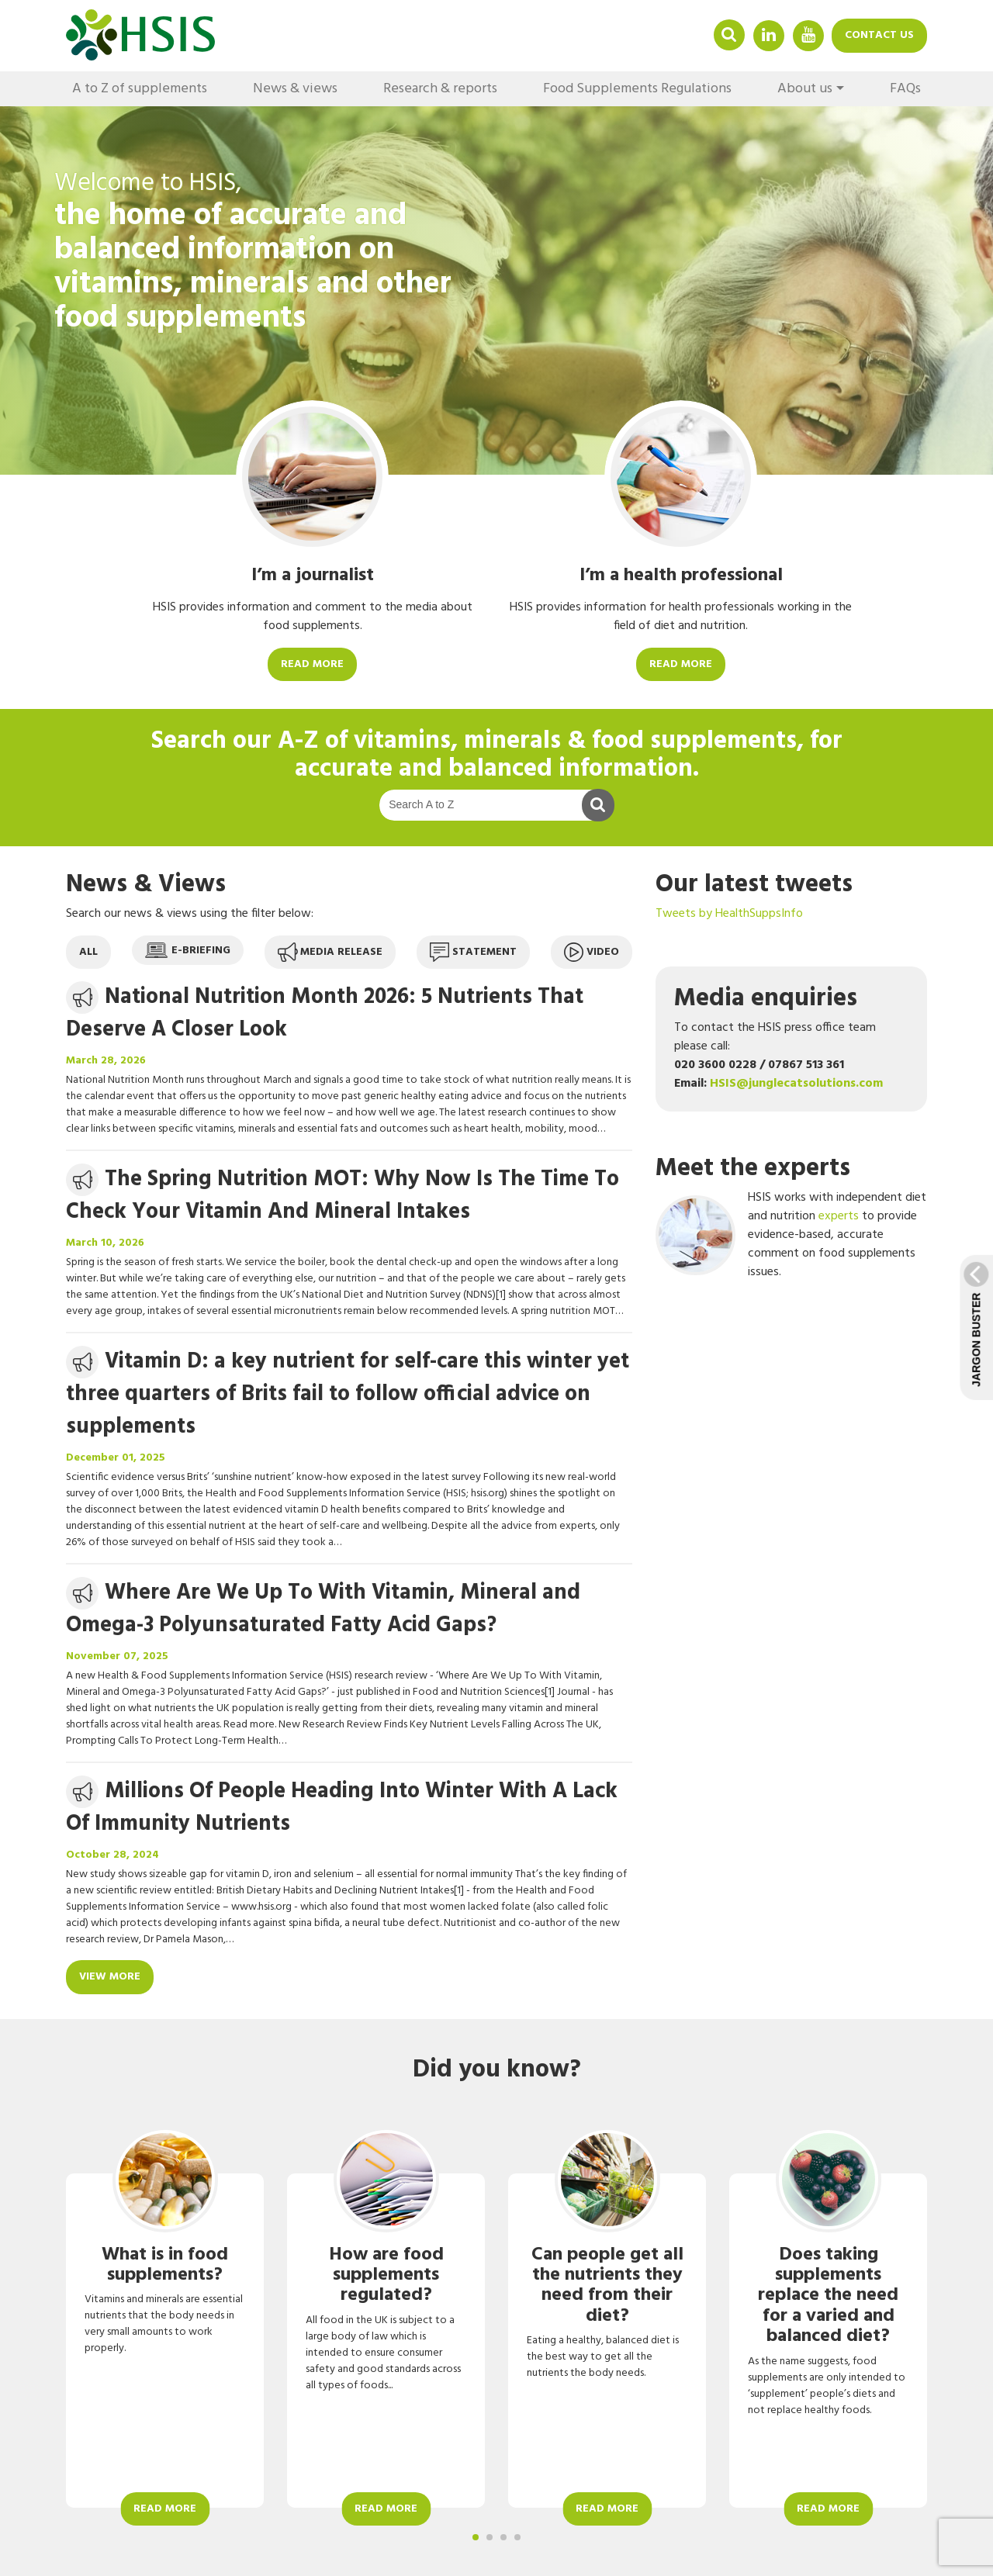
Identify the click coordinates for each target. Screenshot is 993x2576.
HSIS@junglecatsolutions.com (796, 1084)
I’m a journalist (312, 575)
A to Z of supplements (139, 89)
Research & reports (440, 89)
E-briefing (187, 951)
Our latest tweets (754, 884)
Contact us (879, 35)
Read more (312, 664)
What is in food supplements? (165, 2265)
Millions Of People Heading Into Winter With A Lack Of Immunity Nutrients (342, 1807)
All (88, 952)
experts (838, 1216)
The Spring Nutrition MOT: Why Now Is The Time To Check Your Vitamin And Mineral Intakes (342, 1195)
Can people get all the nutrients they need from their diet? (607, 2285)
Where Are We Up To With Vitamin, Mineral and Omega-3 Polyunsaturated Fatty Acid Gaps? (323, 1609)
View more (109, 1977)
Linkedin (768, 34)
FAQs (905, 89)
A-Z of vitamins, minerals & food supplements (537, 741)
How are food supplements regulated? (386, 2275)
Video (591, 952)
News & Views (146, 884)
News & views (295, 89)
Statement (473, 952)
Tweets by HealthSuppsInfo (729, 914)
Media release (330, 952)
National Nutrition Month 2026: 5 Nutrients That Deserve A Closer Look (324, 1013)
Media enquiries (765, 998)
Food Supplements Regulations (637, 89)
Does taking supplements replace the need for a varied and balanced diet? (828, 2296)
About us (804, 89)
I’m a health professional (681, 575)
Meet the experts (753, 1168)
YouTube (808, 34)
